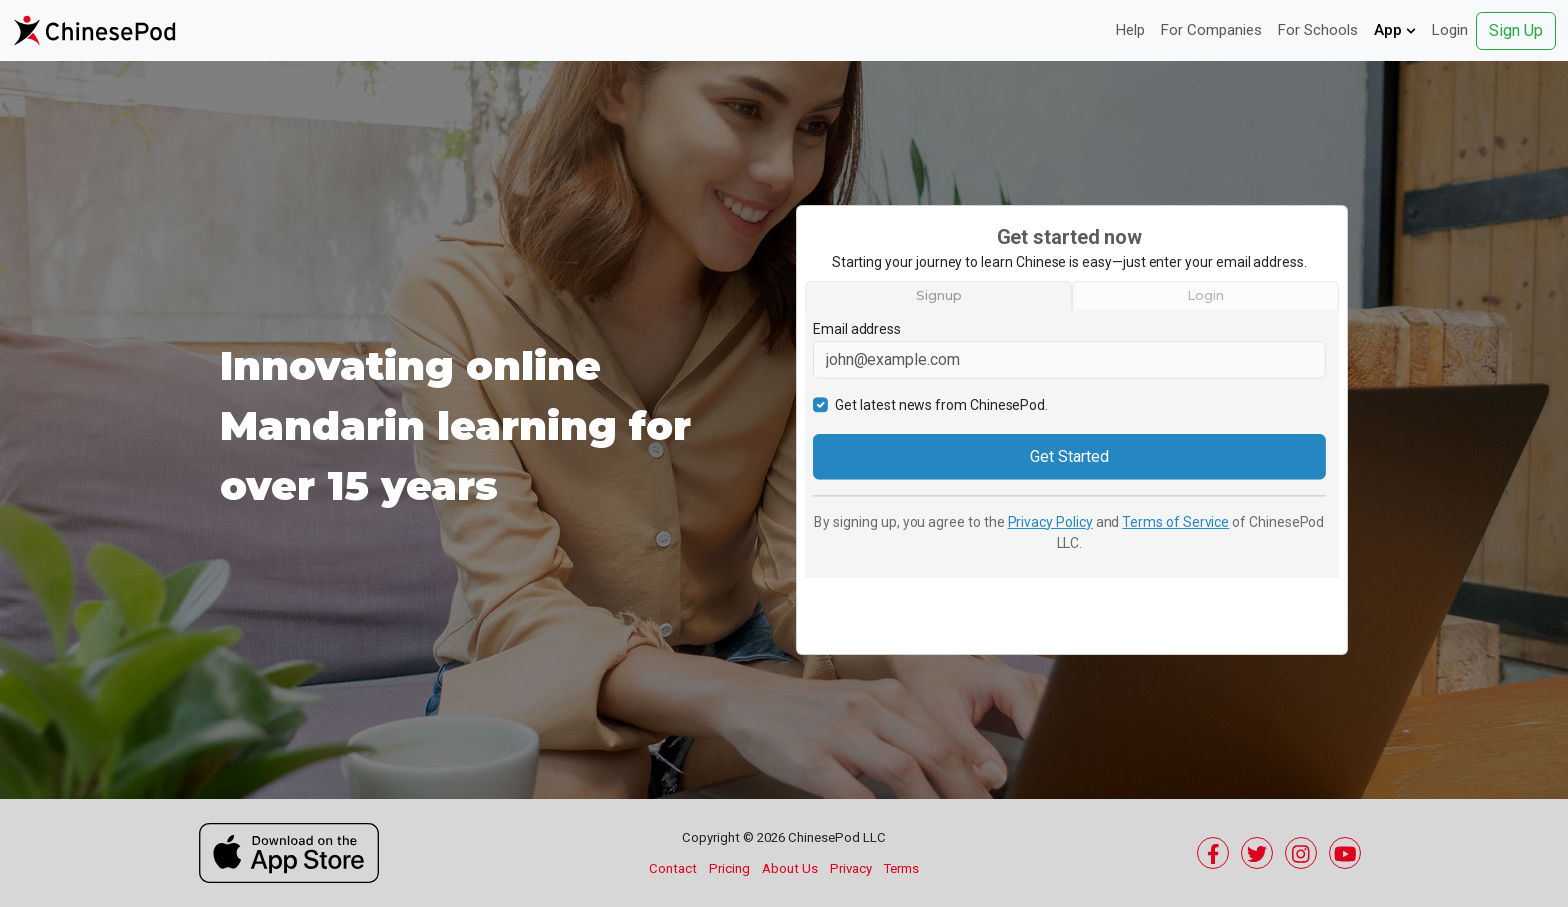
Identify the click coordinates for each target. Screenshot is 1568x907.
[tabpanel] (1072, 444)
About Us (790, 868)
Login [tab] (1205, 295)
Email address (857, 329)
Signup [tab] (939, 295)
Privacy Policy (1050, 521)
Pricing (729, 868)
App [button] (1395, 30)
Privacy (851, 868)
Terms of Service (1175, 521)
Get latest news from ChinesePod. (941, 404)
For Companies (1211, 30)
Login (1450, 30)
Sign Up (1516, 30)
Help (1130, 30)
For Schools (1318, 30)
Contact (673, 868)
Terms (901, 868)
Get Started (1069, 455)
